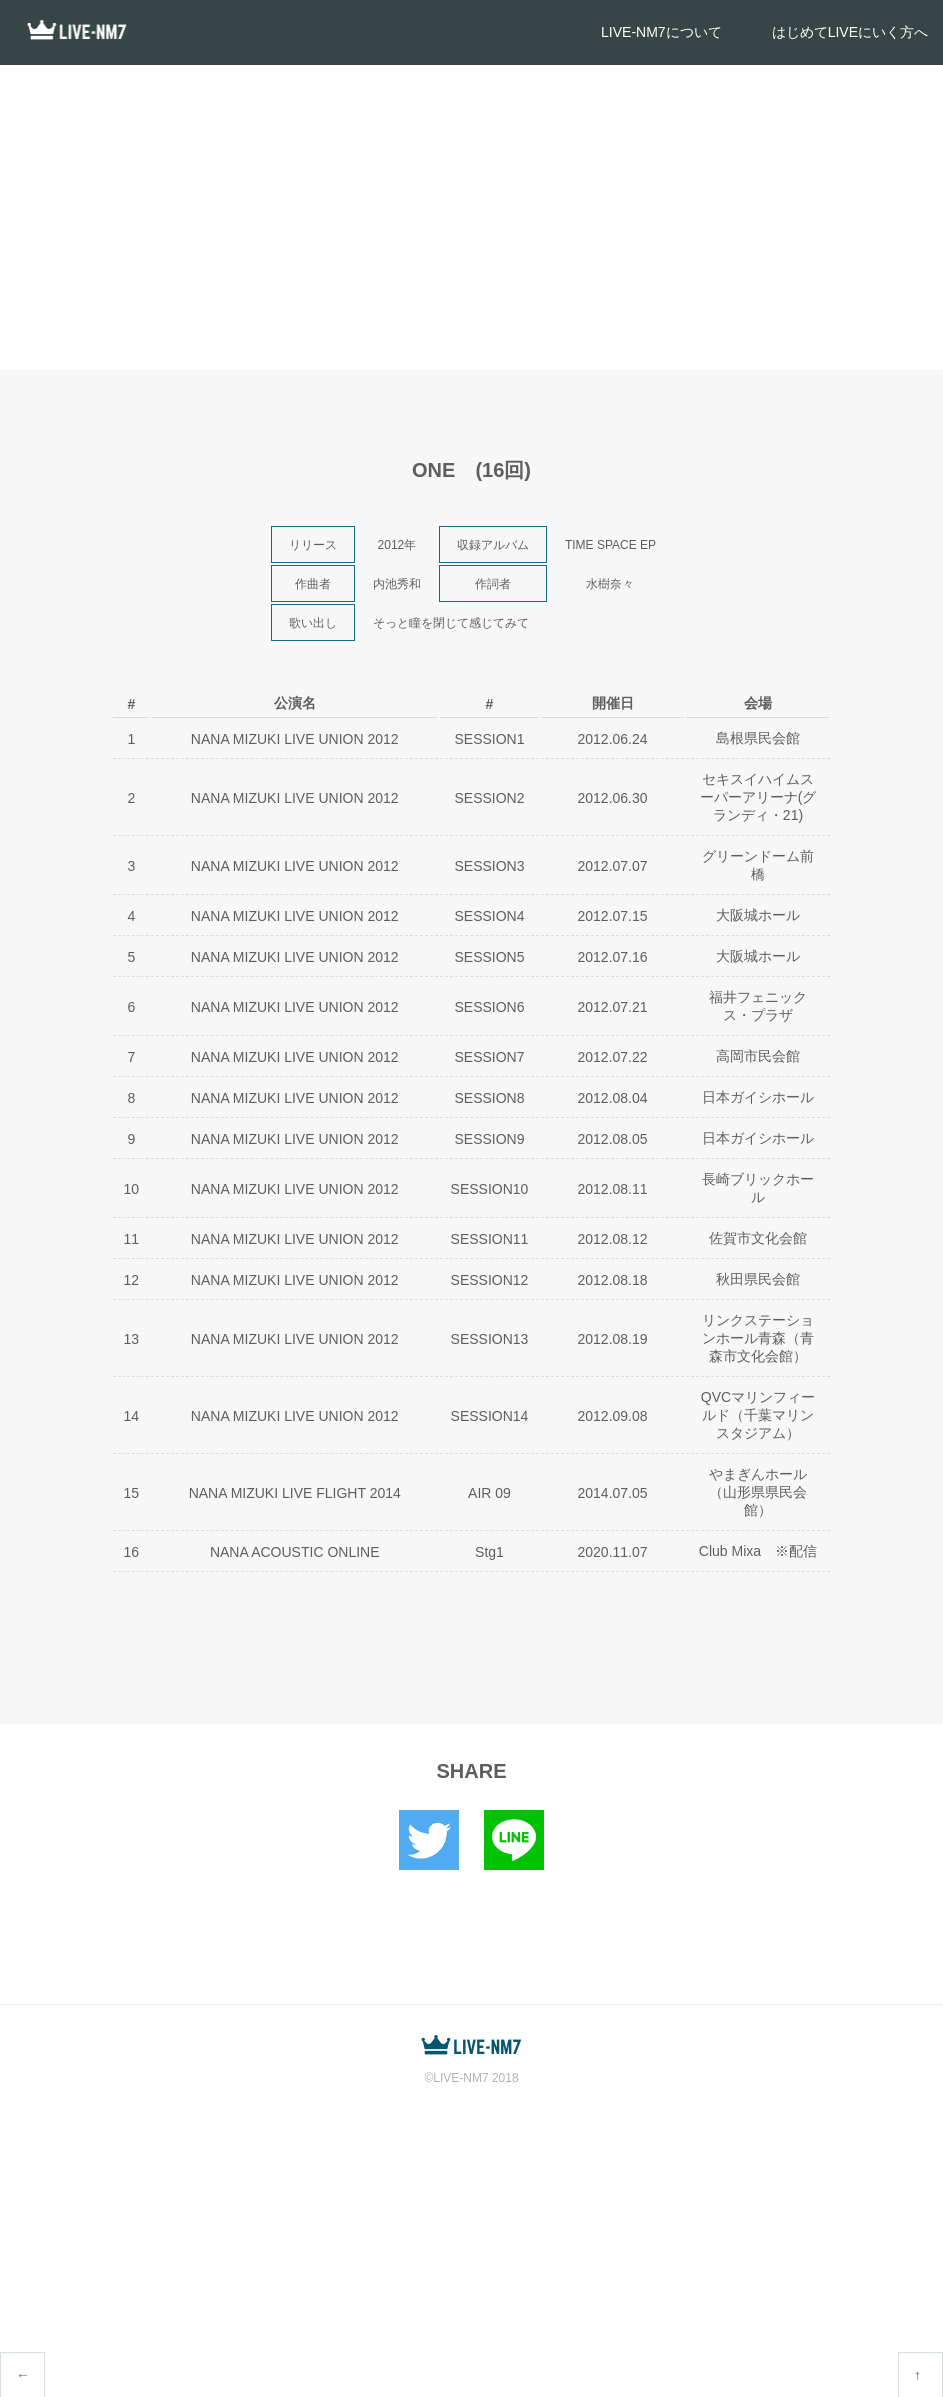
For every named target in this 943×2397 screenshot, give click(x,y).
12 (132, 1280)
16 (132, 1552)
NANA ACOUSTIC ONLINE (295, 1552)
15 (132, 1493)
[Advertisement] (471, 215)
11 (132, 1239)
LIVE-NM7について (661, 32)
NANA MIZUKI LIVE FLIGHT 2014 (295, 1493)
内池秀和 (397, 584)
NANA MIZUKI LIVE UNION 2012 (295, 739)
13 (132, 1339)
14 (132, 1416)
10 (132, 1189)
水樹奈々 (610, 584)
